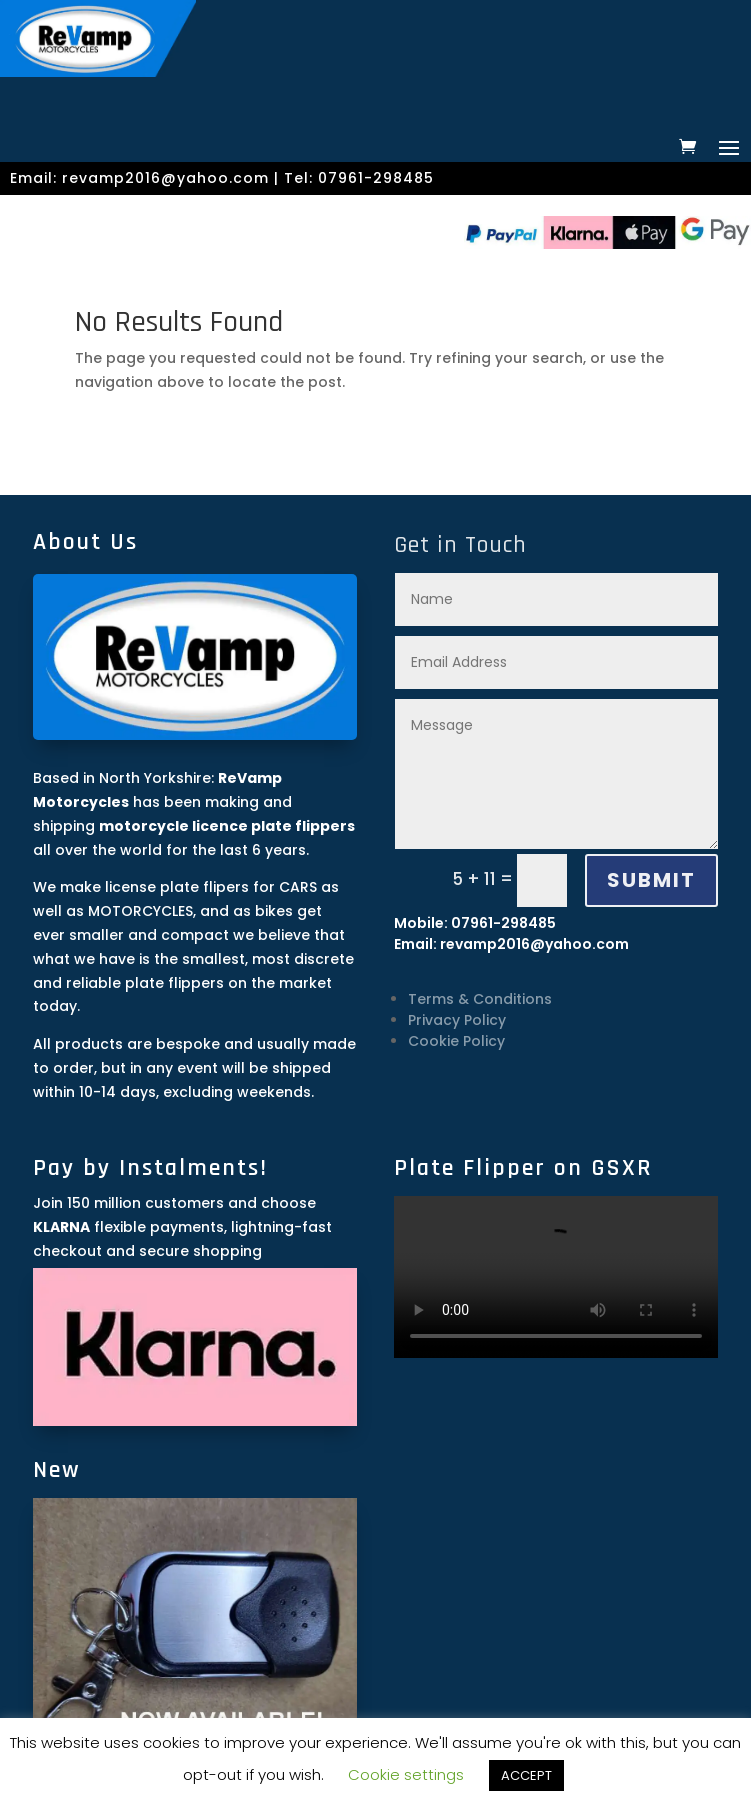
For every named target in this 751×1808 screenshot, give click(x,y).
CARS (298, 887)
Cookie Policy (456, 1041)
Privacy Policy (457, 1020)
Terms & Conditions (480, 999)
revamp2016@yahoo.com (165, 178)
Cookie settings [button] (406, 1774)
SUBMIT (651, 880)
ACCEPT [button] (526, 1775)
